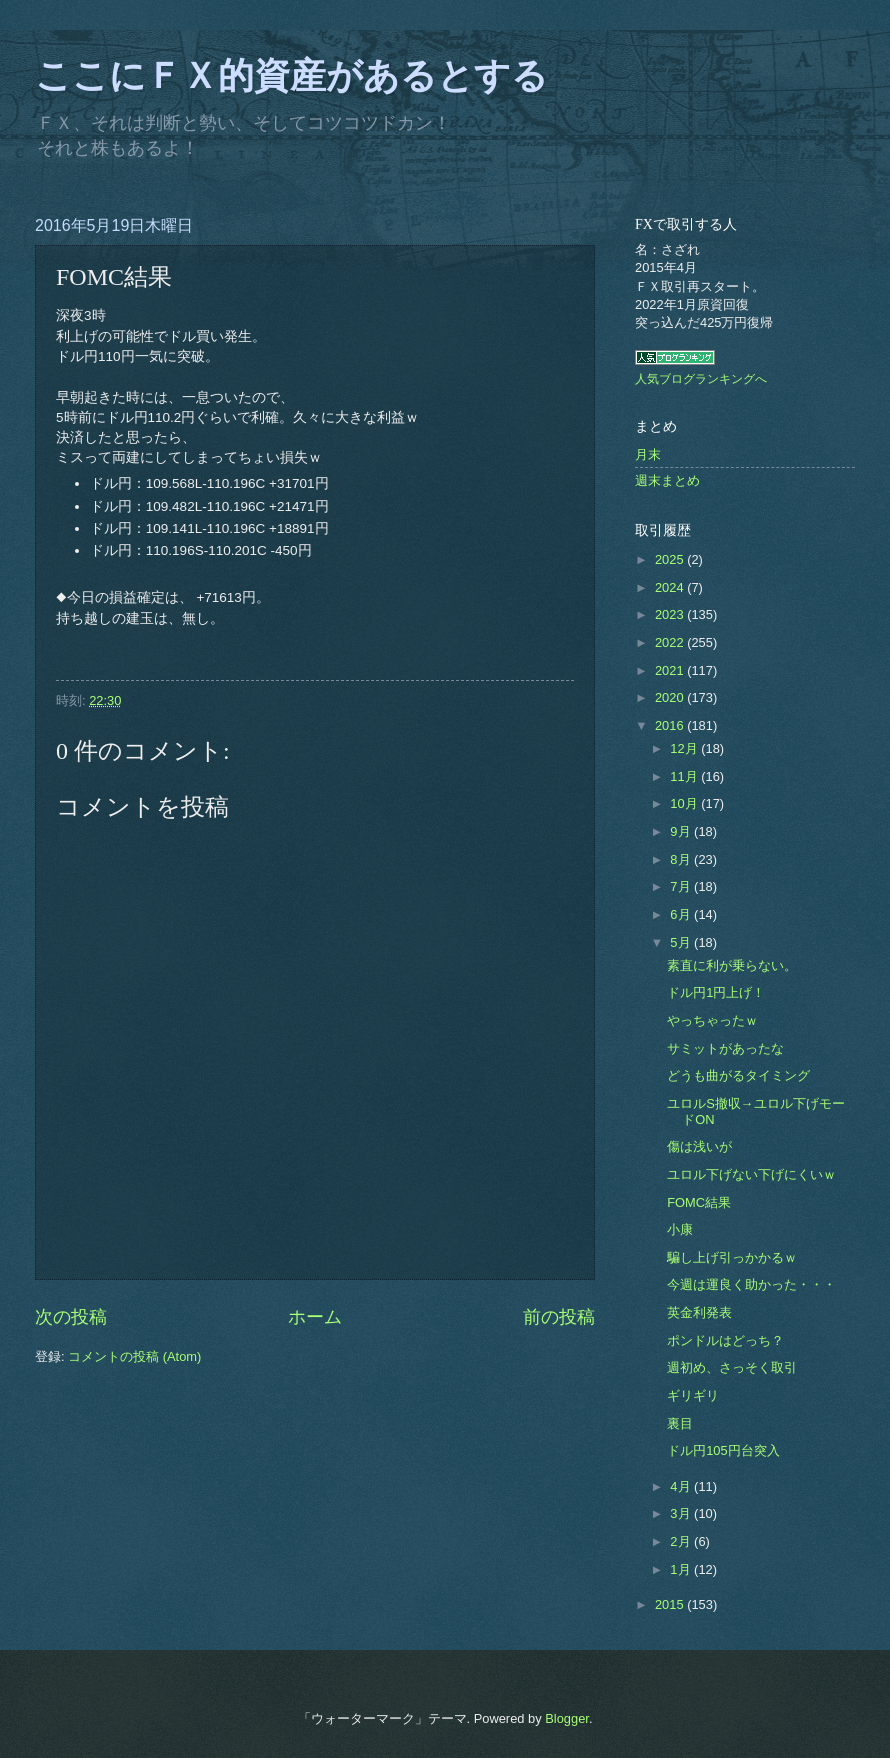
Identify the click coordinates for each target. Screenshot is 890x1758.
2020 (671, 697)
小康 (680, 1229)
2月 (682, 1541)
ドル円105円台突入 (723, 1450)
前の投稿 (559, 1317)
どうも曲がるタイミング (738, 1075)
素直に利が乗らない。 (732, 965)
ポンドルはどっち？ (725, 1340)
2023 (671, 614)
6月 (682, 914)
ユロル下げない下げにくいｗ (751, 1174)
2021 (671, 670)
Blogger (567, 1718)
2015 (671, 1604)
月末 (648, 454)
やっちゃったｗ (712, 1020)
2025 (671, 559)
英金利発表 (699, 1312)
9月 (682, 831)
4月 (682, 1486)
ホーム (315, 1317)
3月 (682, 1513)
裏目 (680, 1423)
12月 (685, 748)
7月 (682, 886)
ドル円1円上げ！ (716, 992)
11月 (685, 776)
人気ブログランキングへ (701, 379)
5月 (682, 942)
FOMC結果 (699, 1202)
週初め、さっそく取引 (732, 1367)
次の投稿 (71, 1317)
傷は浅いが (699, 1146)
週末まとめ (667, 480)
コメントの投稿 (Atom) (134, 1356)
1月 (682, 1569)
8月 (682, 859)
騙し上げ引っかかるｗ (732, 1257)
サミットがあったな (725, 1048)
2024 (671, 587)
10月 (685, 803)
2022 (671, 642)
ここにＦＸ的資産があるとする (291, 76)
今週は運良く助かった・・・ (751, 1284)
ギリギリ (693, 1395)
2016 (671, 725)
